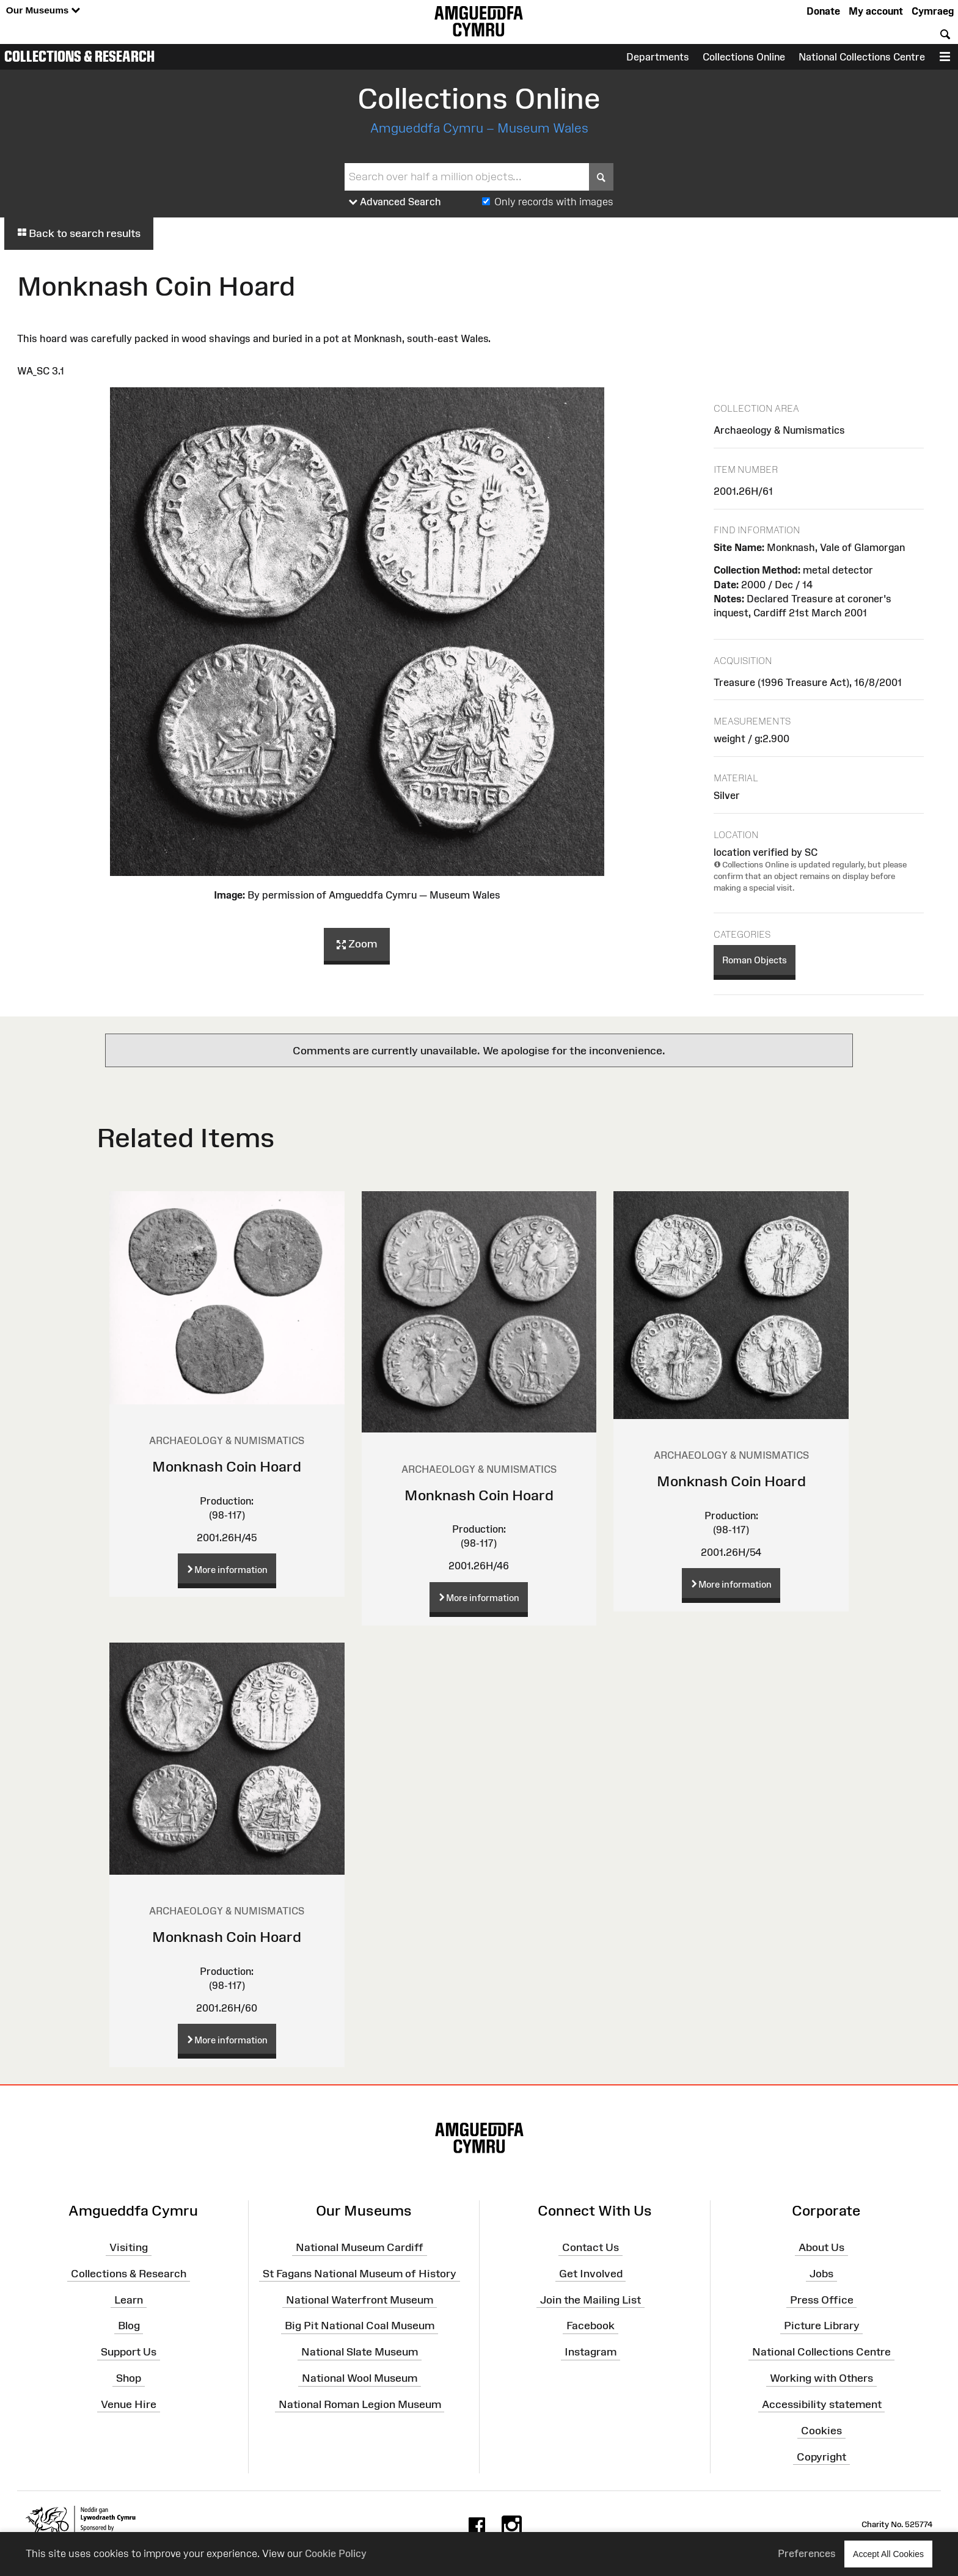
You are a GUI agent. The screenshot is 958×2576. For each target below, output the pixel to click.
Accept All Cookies (888, 2554)
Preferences (807, 2553)
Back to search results (79, 233)
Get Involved (591, 2274)
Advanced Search (395, 202)
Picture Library (822, 2325)
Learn (128, 2299)
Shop (128, 2378)
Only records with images (553, 201)
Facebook (590, 2325)
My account (876, 10)
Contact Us (590, 2247)
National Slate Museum (359, 2352)
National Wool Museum (359, 2378)
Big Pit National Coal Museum (359, 2325)
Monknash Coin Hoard (226, 1466)
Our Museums (43, 10)
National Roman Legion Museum (360, 2404)
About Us (821, 2247)
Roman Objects (754, 960)
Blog (129, 2325)
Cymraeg (933, 10)
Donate (823, 10)
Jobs (821, 2274)
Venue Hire (128, 2404)
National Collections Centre (862, 56)
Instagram (590, 2352)
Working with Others (821, 2378)
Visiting (128, 2247)
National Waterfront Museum (359, 2299)
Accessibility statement (822, 2404)
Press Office (822, 2299)
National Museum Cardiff (359, 2247)
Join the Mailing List (590, 2299)
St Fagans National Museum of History (359, 2274)
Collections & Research (79, 56)
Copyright (821, 2456)
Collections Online (744, 56)
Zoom (357, 944)
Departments (657, 56)
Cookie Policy (336, 2553)
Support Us (128, 2352)
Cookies (821, 2431)
